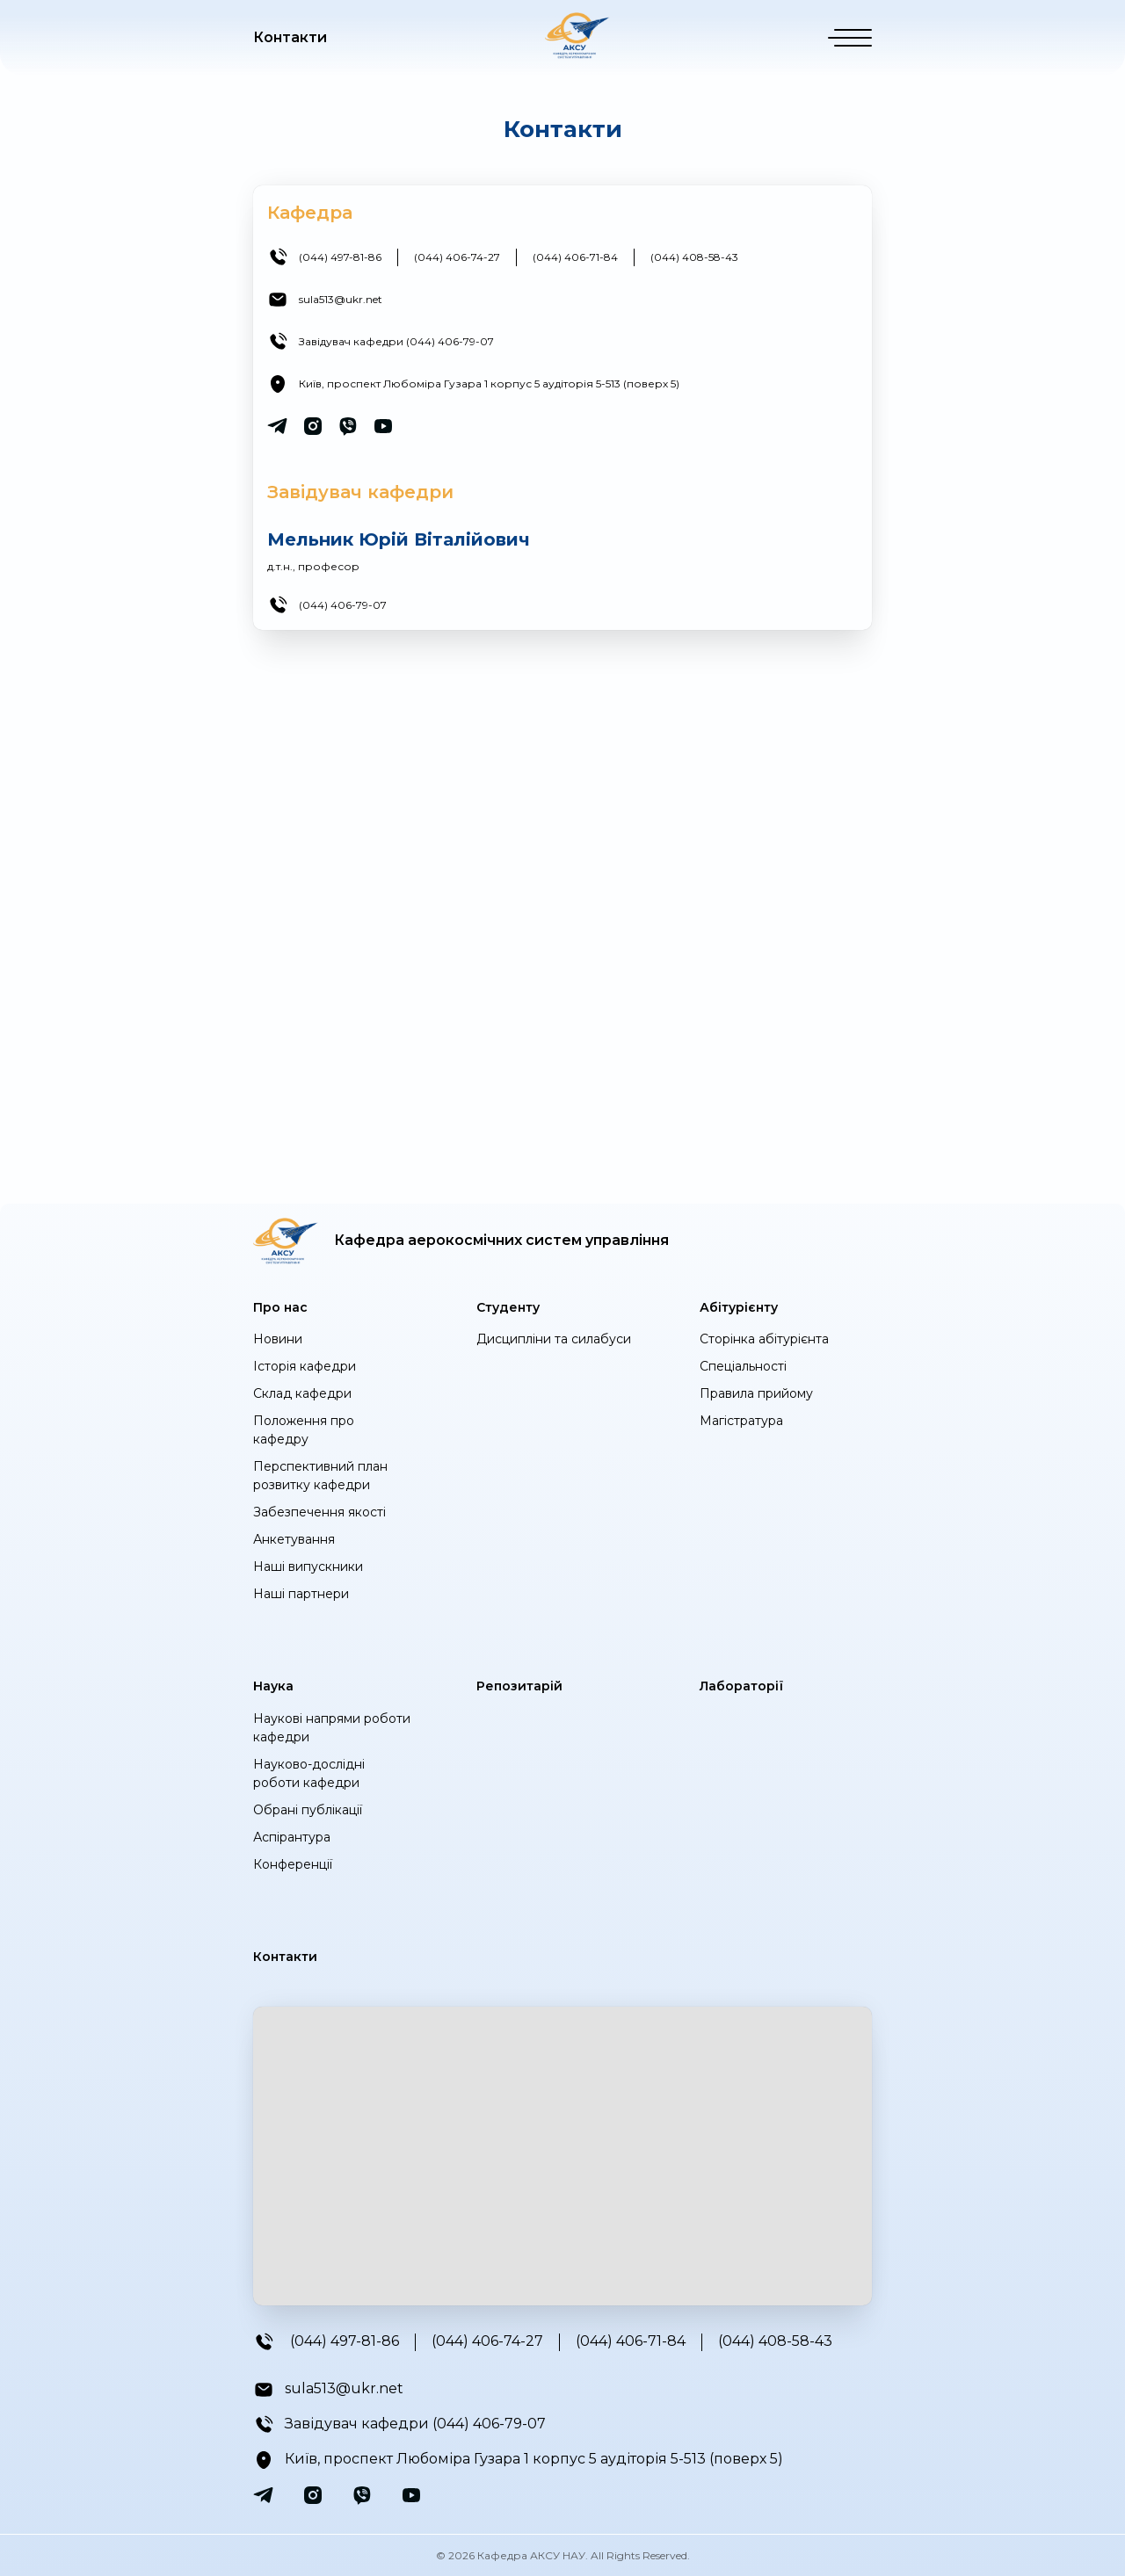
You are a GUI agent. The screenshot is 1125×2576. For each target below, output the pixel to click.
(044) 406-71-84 (575, 257)
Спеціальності (743, 1366)
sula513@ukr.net (340, 299)
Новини (277, 1339)
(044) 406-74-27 (457, 257)
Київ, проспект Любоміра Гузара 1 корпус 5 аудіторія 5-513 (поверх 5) (489, 383)
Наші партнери (301, 1594)
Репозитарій (519, 1686)
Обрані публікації (307, 1810)
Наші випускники (308, 1566)
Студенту (508, 1307)
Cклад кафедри (302, 1393)
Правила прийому (756, 1393)
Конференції (292, 1864)
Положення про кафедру (303, 1430)
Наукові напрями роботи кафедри (331, 1728)
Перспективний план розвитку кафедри (320, 1475)
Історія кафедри (304, 1366)
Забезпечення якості (319, 1512)
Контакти (290, 37)
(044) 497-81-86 (340, 257)
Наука (273, 1686)
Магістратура (741, 1421)
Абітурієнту (739, 1307)
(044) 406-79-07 (343, 604)
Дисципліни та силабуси (553, 1339)
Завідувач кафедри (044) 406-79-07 (396, 341)
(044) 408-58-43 (694, 257)
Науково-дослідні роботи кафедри (309, 1773)
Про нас (280, 1307)
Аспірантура (291, 1837)
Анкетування (294, 1539)
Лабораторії (741, 1686)
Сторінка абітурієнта (764, 1339)
